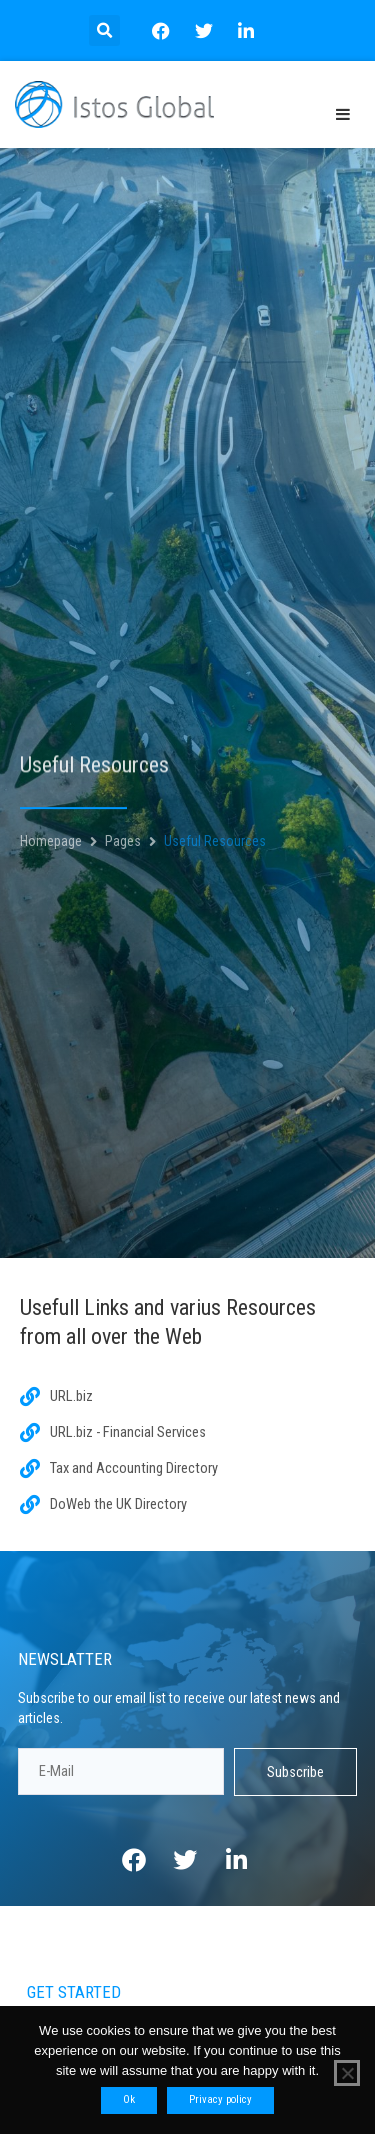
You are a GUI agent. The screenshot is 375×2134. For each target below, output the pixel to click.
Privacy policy (220, 2099)
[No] (347, 2073)
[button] (104, 30)
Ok (129, 2099)
